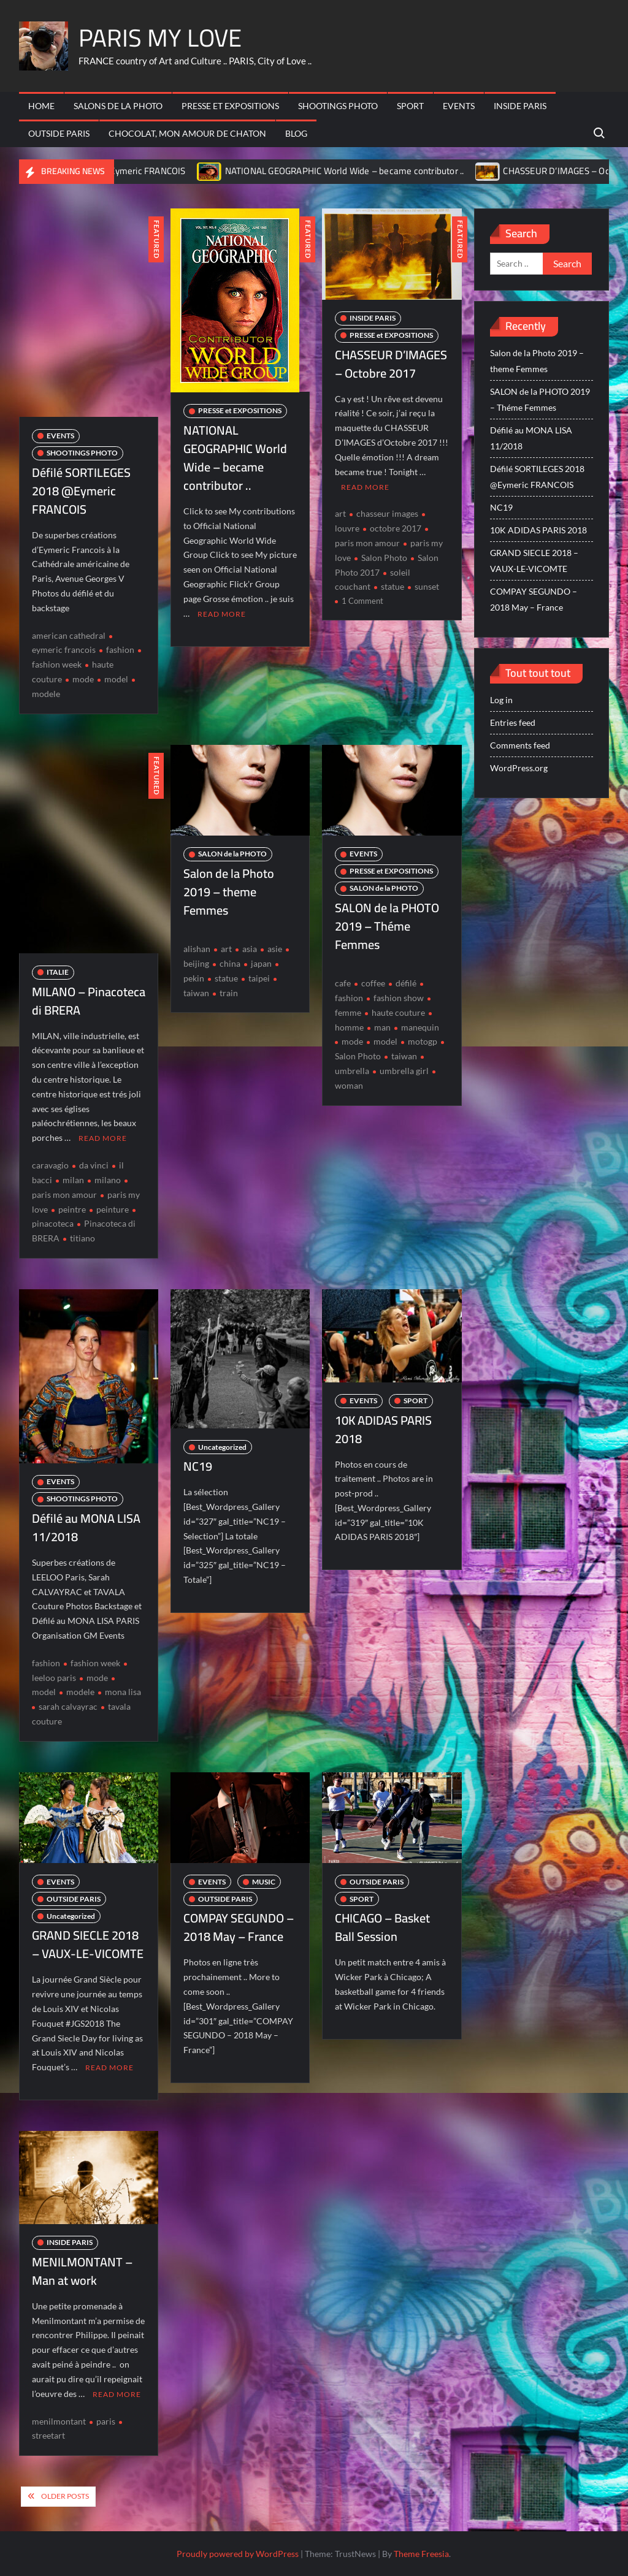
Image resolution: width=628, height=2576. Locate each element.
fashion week (95, 1663)
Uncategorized (222, 1446)
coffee (373, 983)
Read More (221, 614)
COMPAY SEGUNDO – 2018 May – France (238, 1927)
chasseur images (387, 513)
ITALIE (58, 972)
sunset (427, 586)
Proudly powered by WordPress (238, 2553)
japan (261, 963)
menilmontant (59, 2420)
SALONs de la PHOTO (118, 106)
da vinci (94, 1165)
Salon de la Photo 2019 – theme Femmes (228, 891)
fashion (120, 649)
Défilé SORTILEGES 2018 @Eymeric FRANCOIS (114, 171)
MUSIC (263, 1881)
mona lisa (123, 1691)
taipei (259, 978)
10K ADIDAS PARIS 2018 (383, 1428)
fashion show (398, 998)
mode (83, 679)
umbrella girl (404, 1070)
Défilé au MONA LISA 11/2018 (86, 1527)
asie (274, 948)
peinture (112, 1208)
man (382, 1027)
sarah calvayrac (68, 1706)
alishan (196, 948)
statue (392, 586)
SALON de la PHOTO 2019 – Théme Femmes (387, 926)
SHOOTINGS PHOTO (338, 106)
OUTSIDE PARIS (59, 133)
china (230, 963)
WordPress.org (519, 768)
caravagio (50, 1165)
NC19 (197, 1466)
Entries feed (512, 722)
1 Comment (362, 601)
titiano (82, 1238)
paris (105, 2420)
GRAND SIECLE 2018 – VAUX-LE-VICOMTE (88, 1944)
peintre (72, 1208)
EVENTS (459, 106)
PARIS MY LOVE (160, 38)
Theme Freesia (421, 2553)
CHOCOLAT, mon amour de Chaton (187, 133)
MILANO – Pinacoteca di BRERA (88, 1000)
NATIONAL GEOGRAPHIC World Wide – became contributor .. (365, 171)
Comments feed (520, 745)
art (340, 513)
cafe (343, 983)
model (116, 679)
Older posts (65, 2495)
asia (249, 948)
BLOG (296, 133)
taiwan (404, 1056)
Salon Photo (384, 557)
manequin (420, 1027)
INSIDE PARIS (520, 106)
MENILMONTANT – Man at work (82, 2270)
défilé (406, 983)
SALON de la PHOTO (232, 853)
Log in (501, 700)
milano (107, 1180)
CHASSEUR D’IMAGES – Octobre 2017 (391, 363)
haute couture (398, 1012)
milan (73, 1180)
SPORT (410, 106)
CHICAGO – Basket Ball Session (382, 1927)
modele (80, 1691)
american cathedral (68, 635)
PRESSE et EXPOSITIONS (230, 106)
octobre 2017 (395, 528)
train (229, 993)
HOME (41, 106)
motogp (422, 1041)
